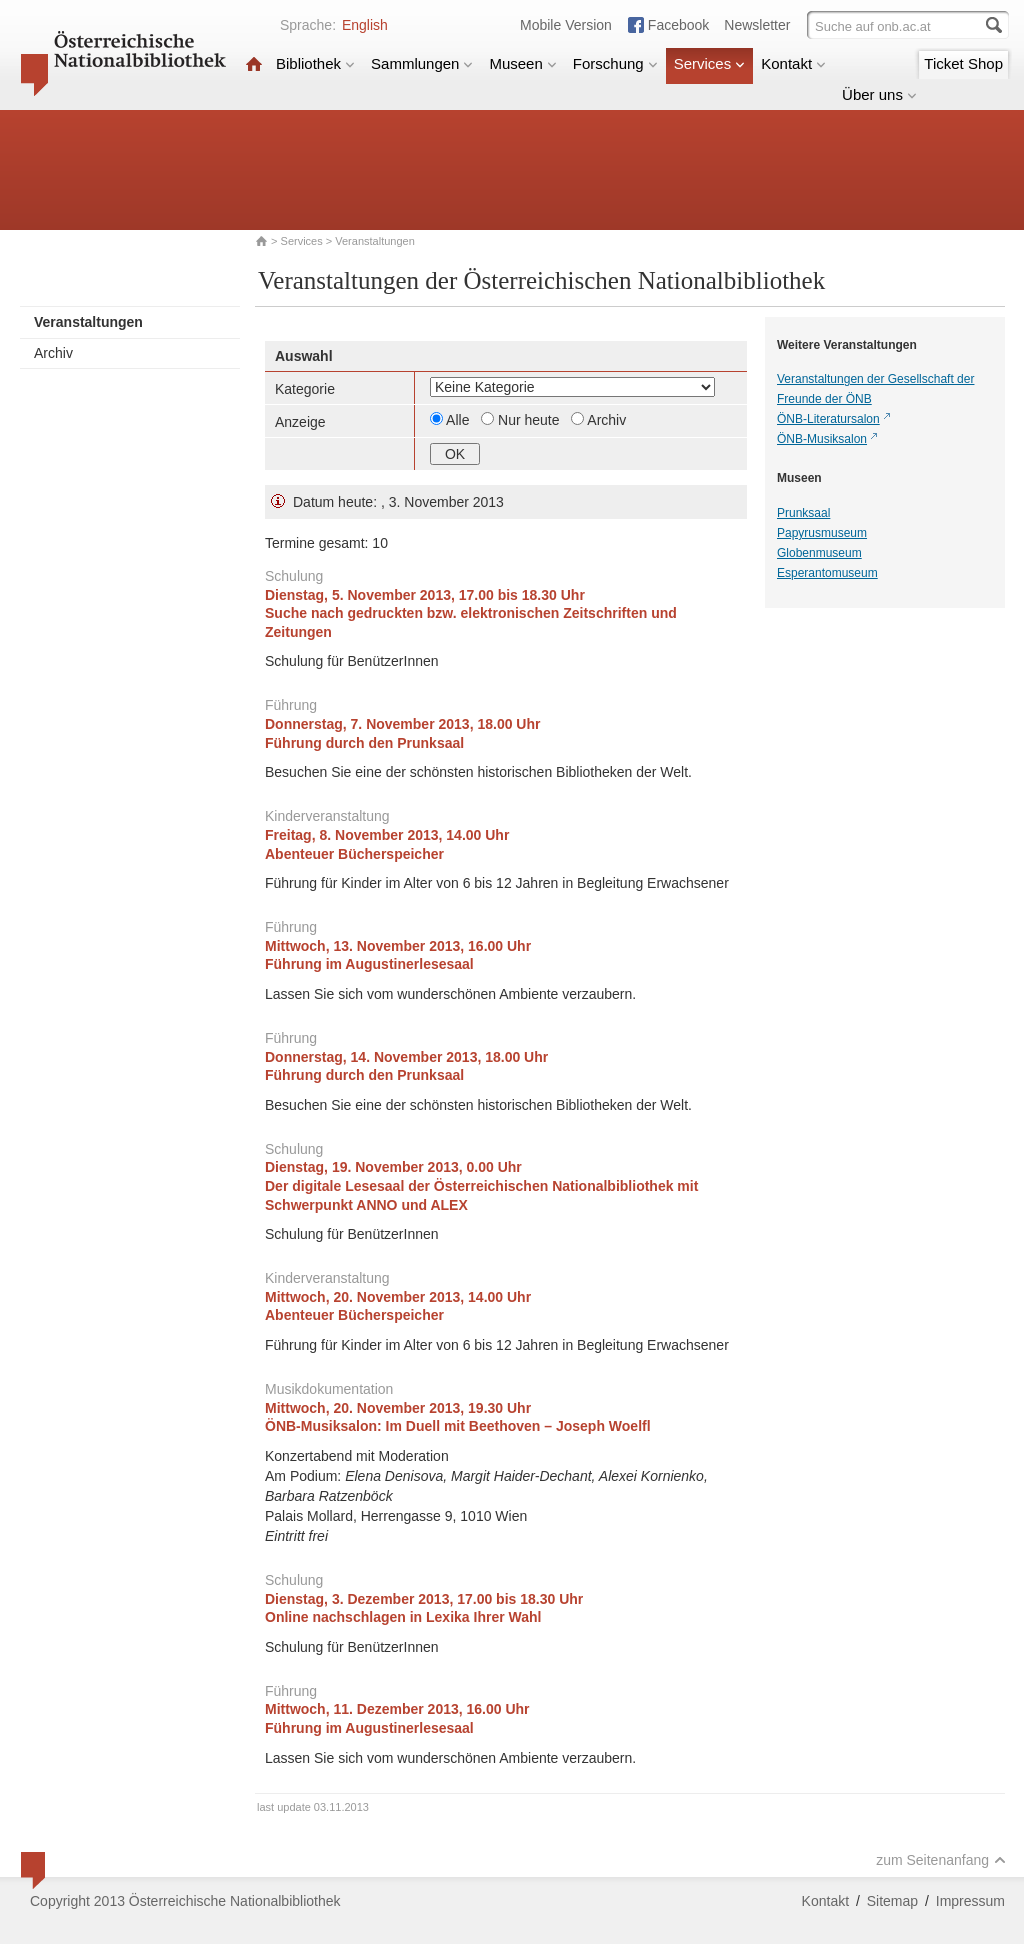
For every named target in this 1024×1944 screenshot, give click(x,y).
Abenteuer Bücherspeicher (354, 854)
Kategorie (305, 389)
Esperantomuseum (827, 573)
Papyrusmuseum (822, 533)
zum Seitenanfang (941, 1860)
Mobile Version (566, 25)
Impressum (970, 1901)
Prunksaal (803, 513)
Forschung (615, 63)
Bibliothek (315, 63)
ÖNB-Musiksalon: (458, 1426)
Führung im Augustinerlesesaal (369, 964)
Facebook (678, 25)
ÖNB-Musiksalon (822, 439)
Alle (460, 420)
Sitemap (892, 1901)
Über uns (879, 94)
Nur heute (530, 420)
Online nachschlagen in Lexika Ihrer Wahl (403, 1617)
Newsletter (757, 25)
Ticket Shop (963, 63)
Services (710, 63)
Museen (522, 63)
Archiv (53, 353)
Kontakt (793, 63)
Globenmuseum (819, 553)
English (365, 25)
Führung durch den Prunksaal (364, 743)
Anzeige (300, 422)
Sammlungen (422, 63)
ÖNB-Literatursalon (828, 419)
